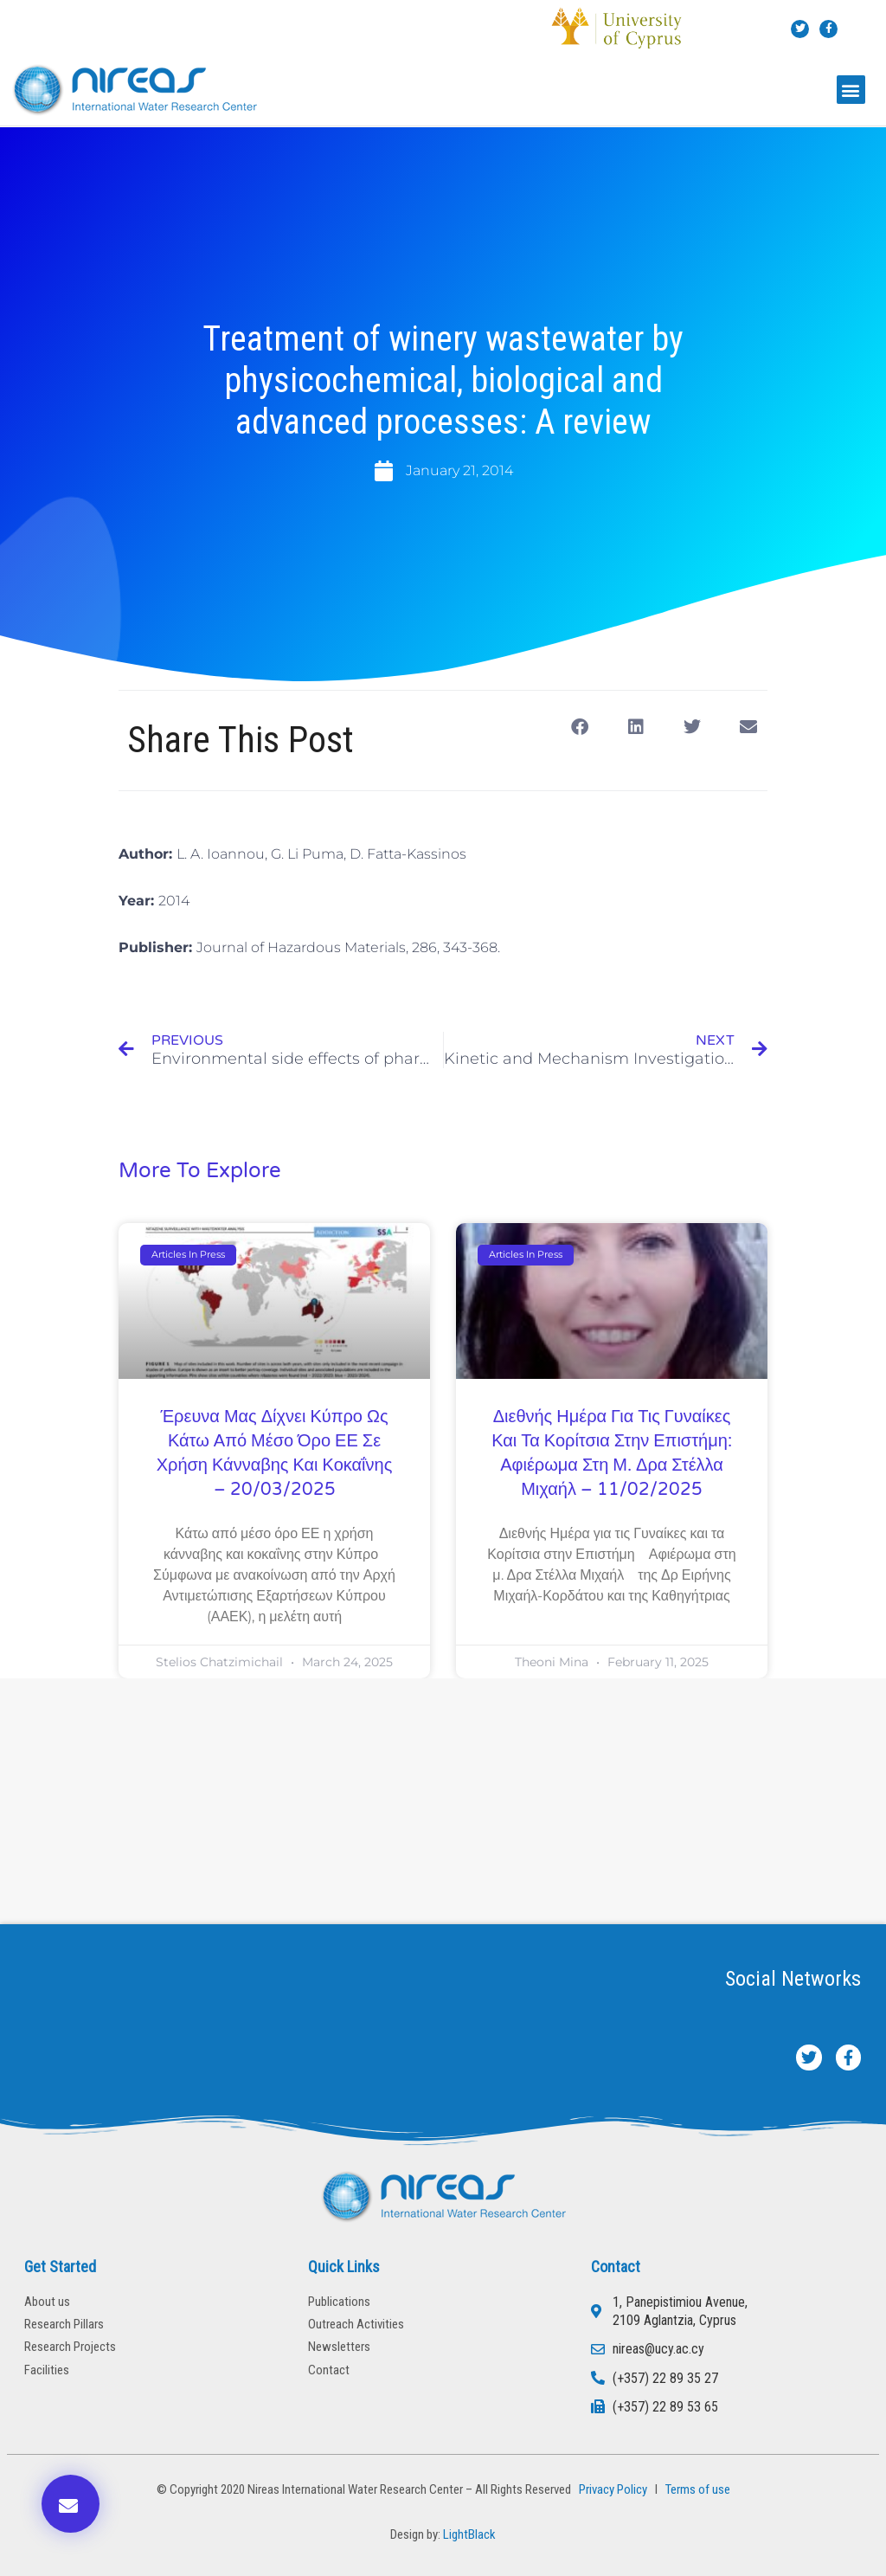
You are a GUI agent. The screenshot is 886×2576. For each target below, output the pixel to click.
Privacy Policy (610, 2489)
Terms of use (697, 2489)
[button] (851, 89)
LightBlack (469, 2534)
